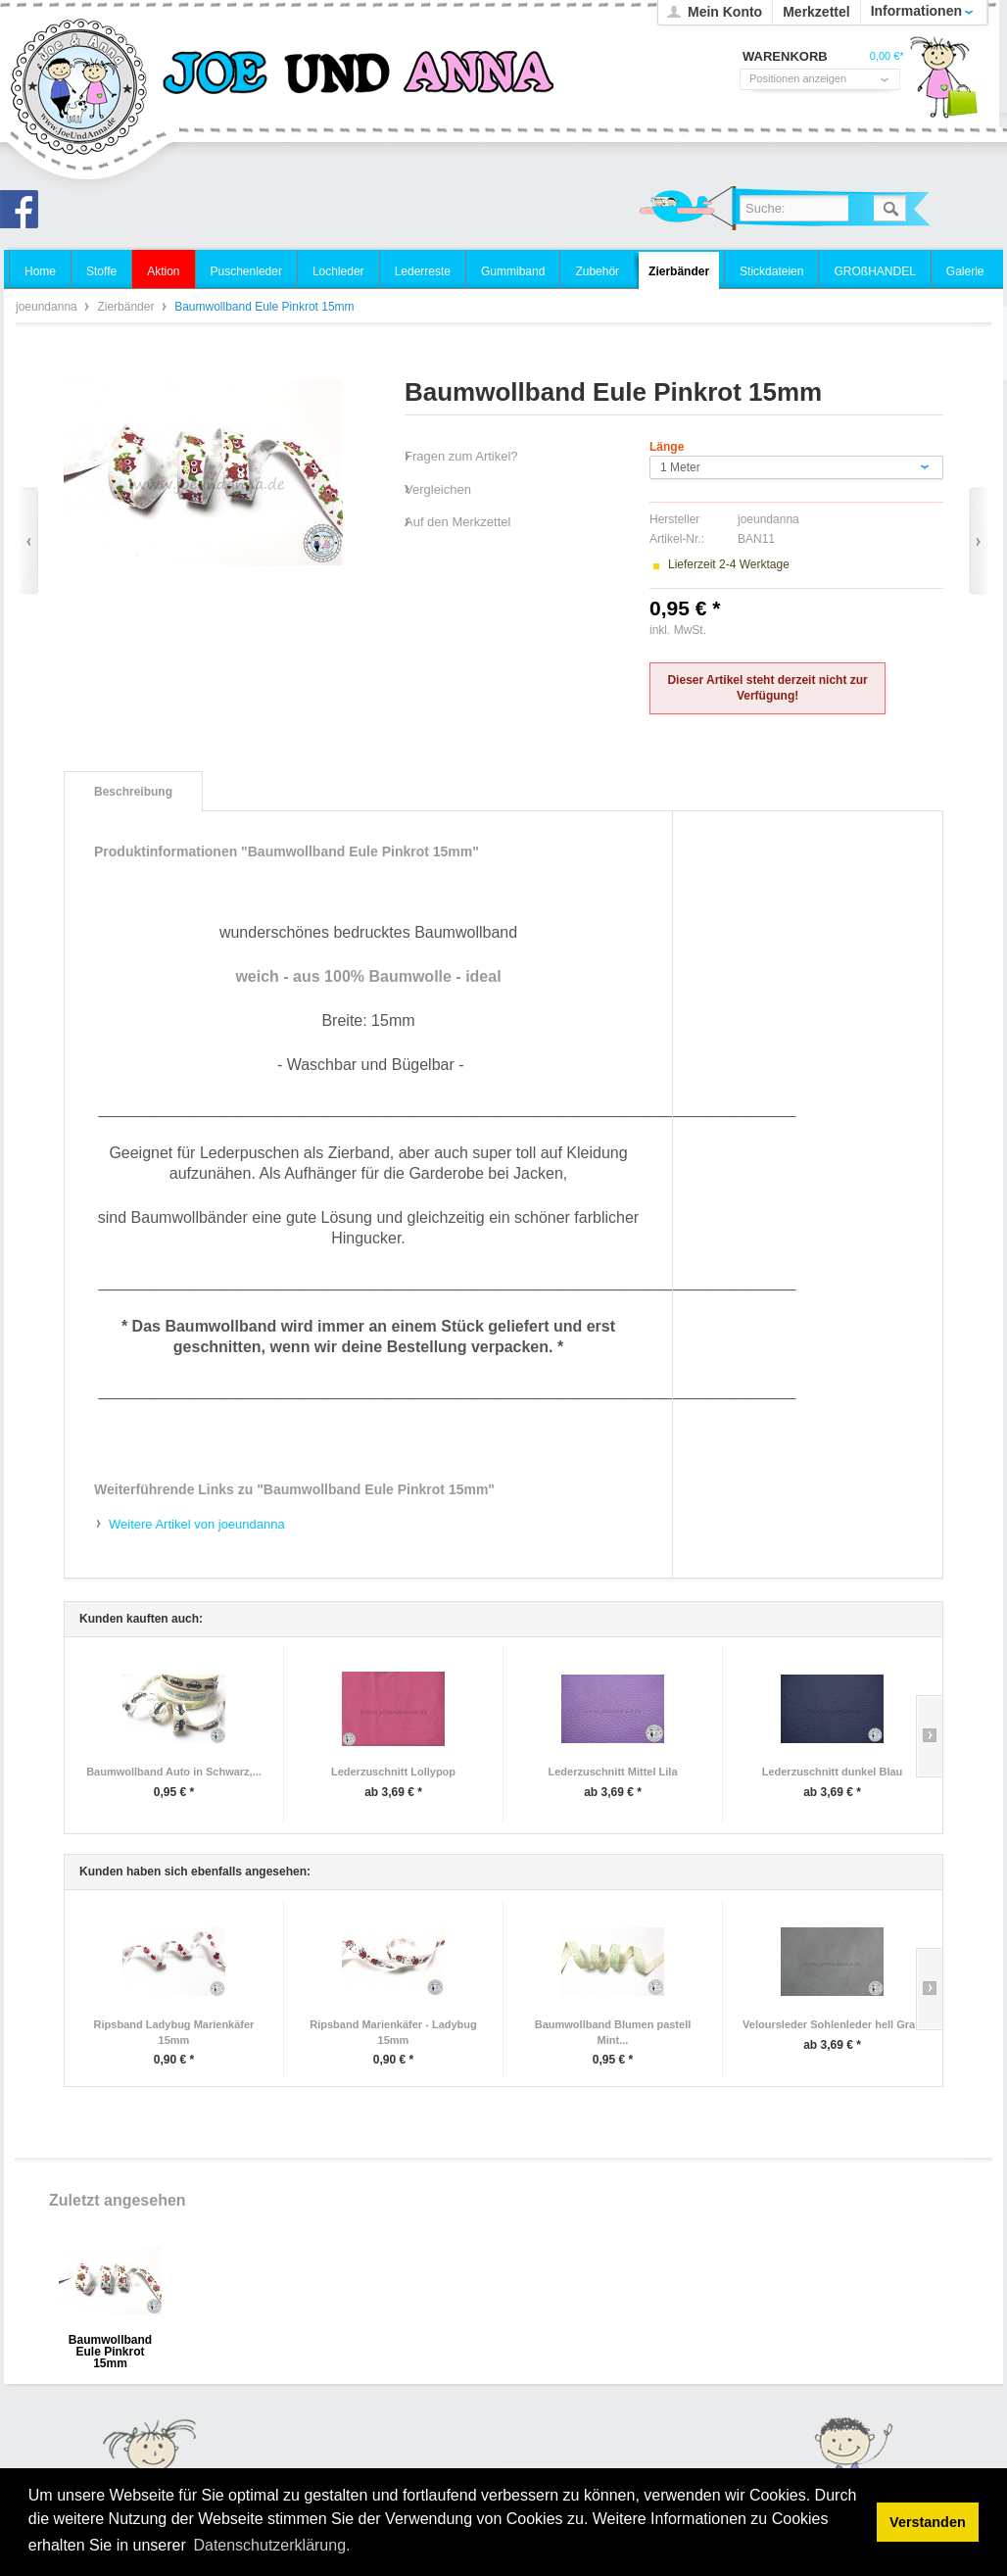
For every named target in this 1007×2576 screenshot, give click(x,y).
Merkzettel (816, 12)
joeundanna (80, 88)
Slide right (929, 1736)
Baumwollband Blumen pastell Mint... (613, 2032)
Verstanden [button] (927, 2522)
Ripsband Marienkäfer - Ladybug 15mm (393, 2032)
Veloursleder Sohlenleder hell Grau (832, 2024)
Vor (978, 541)
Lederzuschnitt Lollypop (393, 1771)
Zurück (29, 541)
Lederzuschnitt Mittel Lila (612, 1771)
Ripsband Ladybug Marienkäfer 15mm (174, 2032)
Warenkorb (943, 83)
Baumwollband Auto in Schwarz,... (174, 1771)
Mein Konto (725, 12)
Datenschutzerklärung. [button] (271, 2545)
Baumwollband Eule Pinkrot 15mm (110, 2346)
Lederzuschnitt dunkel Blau (832, 1771)
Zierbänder (127, 307)
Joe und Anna (24, 214)
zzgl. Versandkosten (761, 630)
